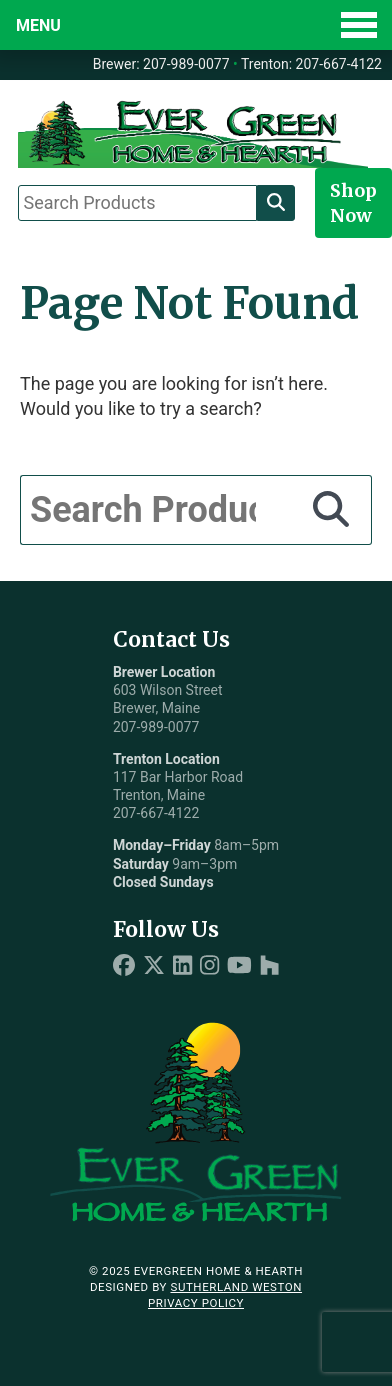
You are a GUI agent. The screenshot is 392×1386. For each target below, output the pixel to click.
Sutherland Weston (236, 1287)
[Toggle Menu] (196, 25)
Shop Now (353, 203)
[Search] (276, 203)
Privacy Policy (196, 1303)
